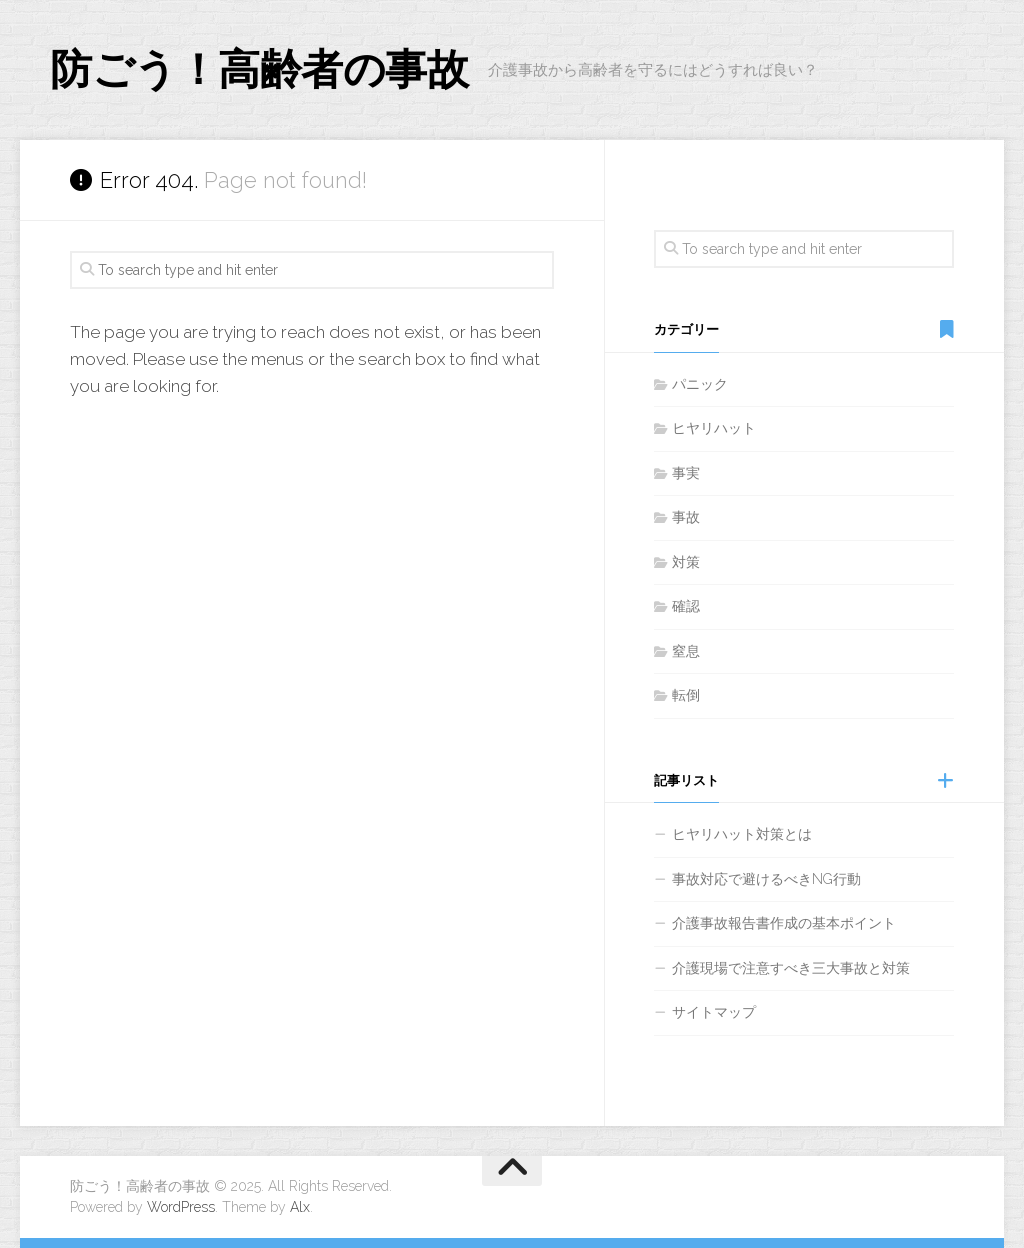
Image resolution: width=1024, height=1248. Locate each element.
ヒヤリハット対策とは (742, 834)
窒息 (686, 651)
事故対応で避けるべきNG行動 (766, 879)
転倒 (686, 695)
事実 (686, 473)
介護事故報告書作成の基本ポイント (784, 923)
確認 (686, 606)
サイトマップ (714, 1012)
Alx (300, 1207)
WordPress (181, 1207)
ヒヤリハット (714, 428)
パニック (700, 384)
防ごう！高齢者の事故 (259, 69)
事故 (686, 517)
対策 (686, 562)
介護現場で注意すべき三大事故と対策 (791, 968)
